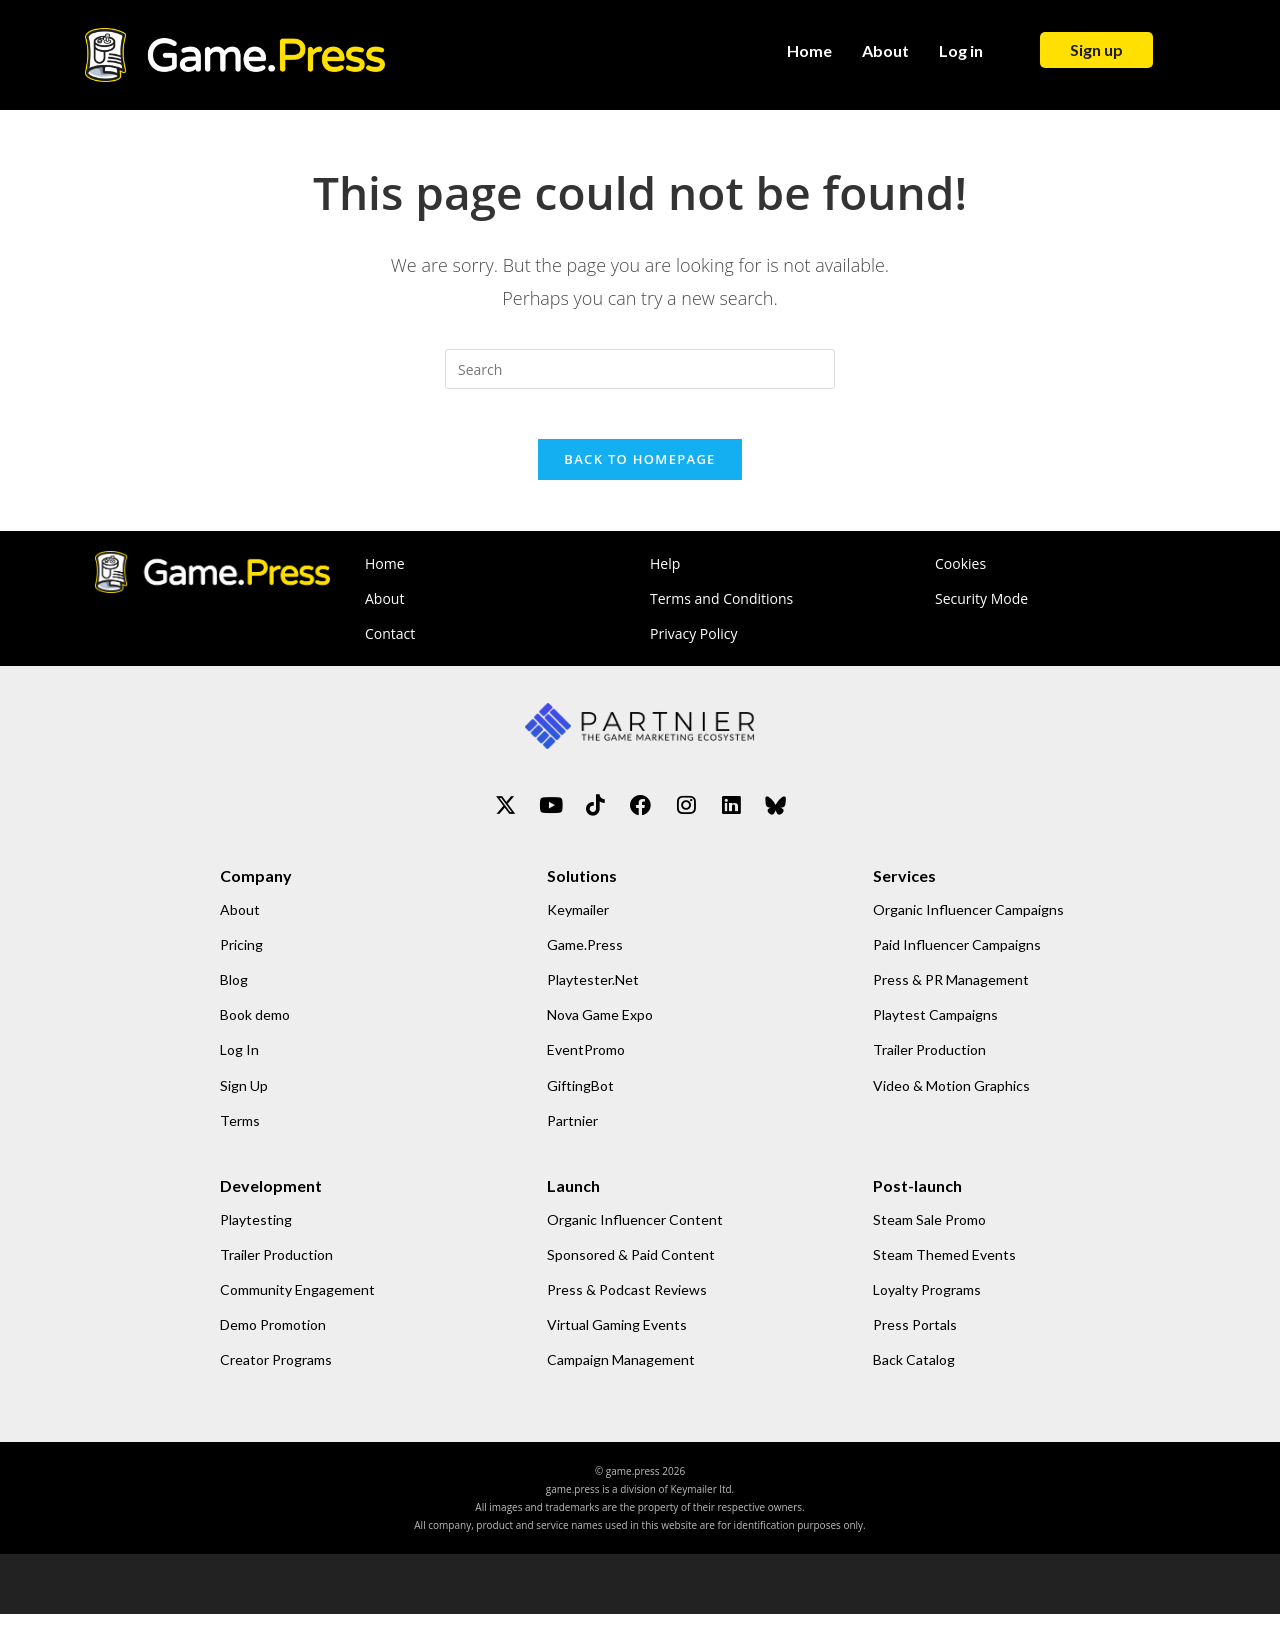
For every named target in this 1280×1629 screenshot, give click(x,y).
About (885, 50)
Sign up (1096, 49)
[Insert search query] (640, 369)
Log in (961, 50)
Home (809, 50)
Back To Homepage (639, 470)
